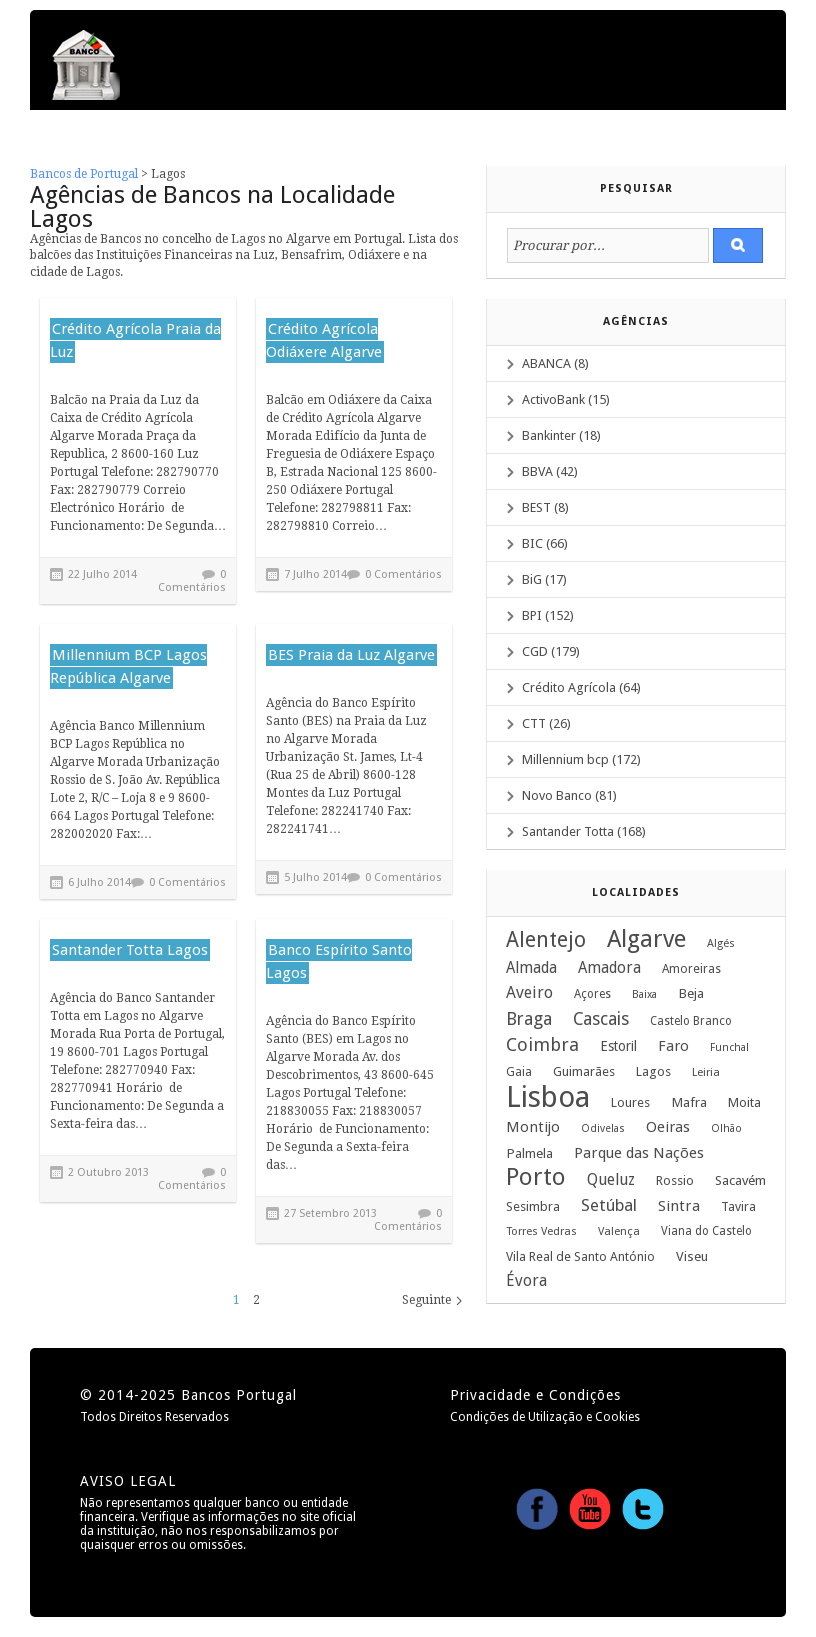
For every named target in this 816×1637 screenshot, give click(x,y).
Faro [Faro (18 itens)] (673, 1046)
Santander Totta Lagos (130, 950)
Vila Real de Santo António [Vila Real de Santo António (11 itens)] (580, 1256)
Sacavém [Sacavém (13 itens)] (740, 1180)
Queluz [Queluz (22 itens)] (611, 1179)
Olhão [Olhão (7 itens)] (726, 1128)
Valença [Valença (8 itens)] (619, 1231)
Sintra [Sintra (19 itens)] (679, 1206)
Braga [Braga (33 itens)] (529, 1019)
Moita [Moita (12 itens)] (744, 1102)
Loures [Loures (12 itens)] (630, 1102)
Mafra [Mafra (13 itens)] (689, 1102)
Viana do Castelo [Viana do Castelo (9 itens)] (706, 1231)
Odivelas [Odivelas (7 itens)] (603, 1128)
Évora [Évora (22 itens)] (526, 1280)
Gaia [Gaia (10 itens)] (519, 1072)
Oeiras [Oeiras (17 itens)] (668, 1127)
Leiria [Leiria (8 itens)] (706, 1072)
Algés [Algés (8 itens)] (721, 943)
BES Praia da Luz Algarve (351, 655)
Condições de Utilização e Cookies (545, 1417)
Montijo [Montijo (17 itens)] (533, 1127)
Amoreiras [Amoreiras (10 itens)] (691, 969)
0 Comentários (192, 581)
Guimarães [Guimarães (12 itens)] (584, 1071)
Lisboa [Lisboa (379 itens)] (548, 1097)
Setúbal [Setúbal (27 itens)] (609, 1205)
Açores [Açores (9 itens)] (592, 994)
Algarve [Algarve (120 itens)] (646, 939)
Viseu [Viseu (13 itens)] (692, 1256)
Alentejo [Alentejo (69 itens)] (546, 940)
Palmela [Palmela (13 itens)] (529, 1153)
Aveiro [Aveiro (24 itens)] (529, 992)
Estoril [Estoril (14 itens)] (618, 1046)
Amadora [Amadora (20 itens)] (609, 968)
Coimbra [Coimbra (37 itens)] (542, 1045)
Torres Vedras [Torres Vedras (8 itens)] (541, 1231)
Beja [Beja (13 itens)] (691, 993)
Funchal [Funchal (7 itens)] (729, 1047)
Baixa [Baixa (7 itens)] (644, 994)
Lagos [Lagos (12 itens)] (653, 1071)
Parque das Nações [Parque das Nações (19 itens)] (639, 1153)
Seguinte (426, 1300)
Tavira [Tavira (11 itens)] (738, 1206)
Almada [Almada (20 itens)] (531, 968)
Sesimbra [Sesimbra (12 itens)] (533, 1206)
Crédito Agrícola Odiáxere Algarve (324, 340)
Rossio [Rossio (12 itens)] (675, 1180)
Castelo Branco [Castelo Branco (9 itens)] (691, 1021)
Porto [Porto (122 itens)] (536, 1177)
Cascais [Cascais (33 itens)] (601, 1019)
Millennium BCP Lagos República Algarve (128, 666)
